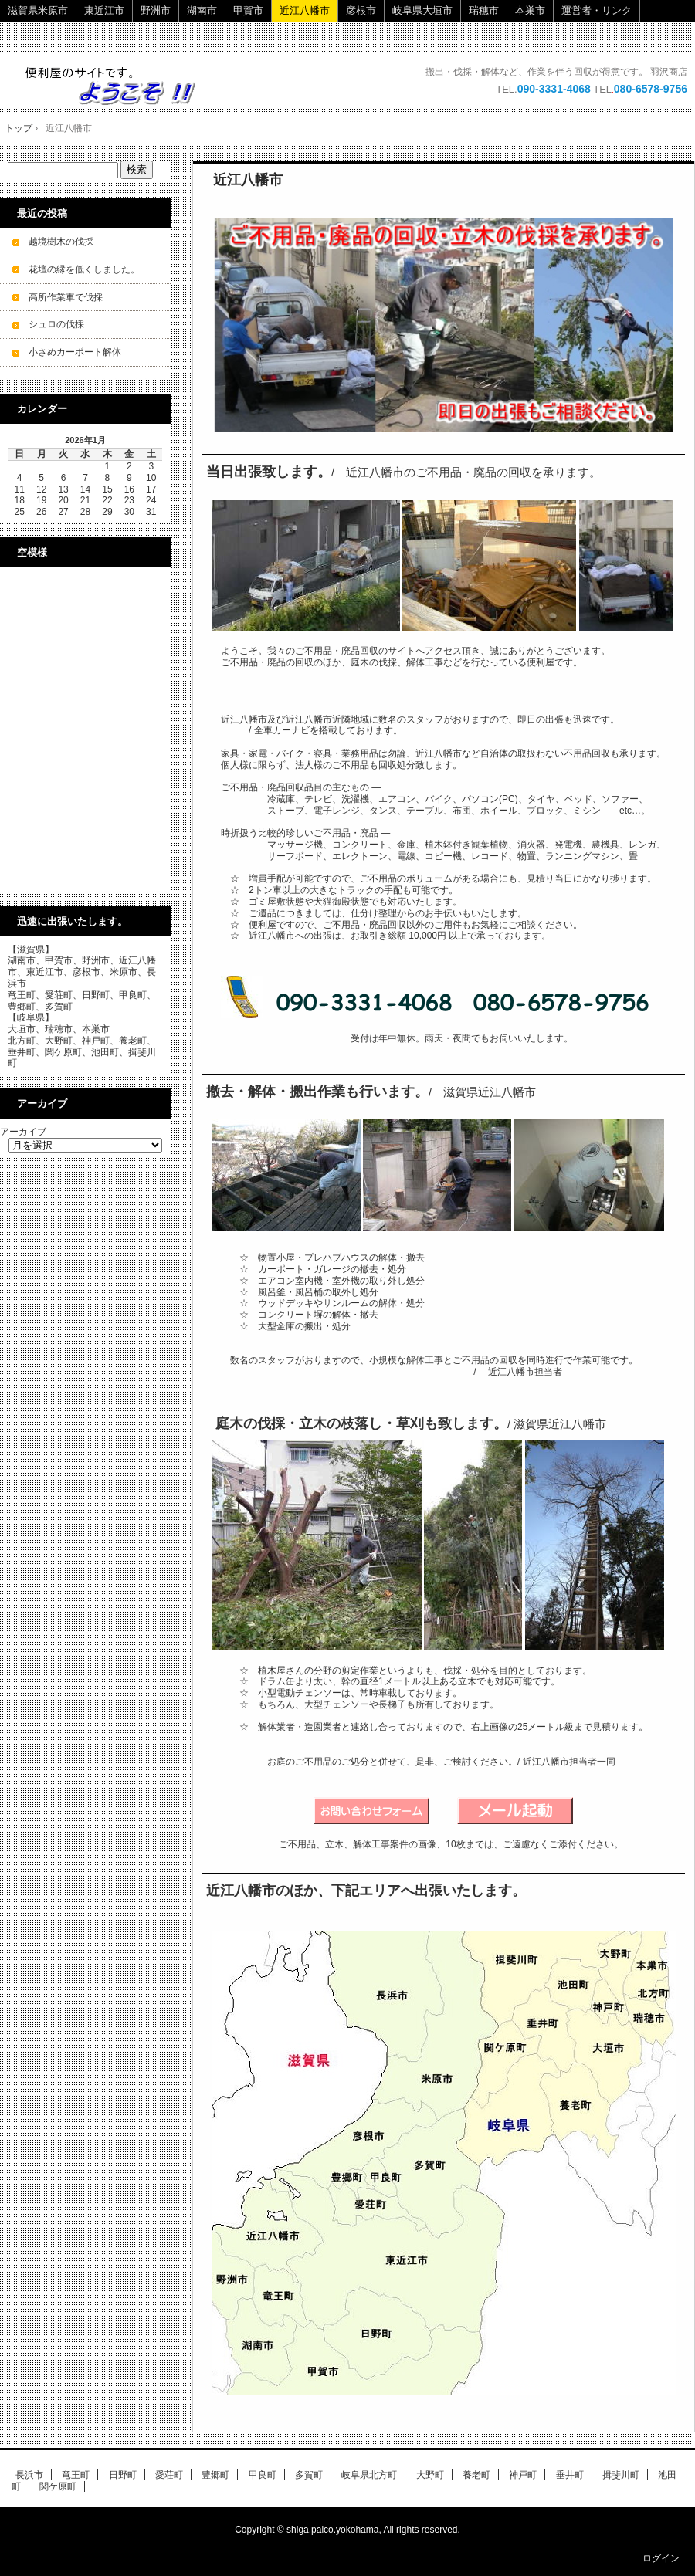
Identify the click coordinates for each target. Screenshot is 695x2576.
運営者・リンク (596, 10)
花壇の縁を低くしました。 (84, 269)
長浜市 (29, 2474)
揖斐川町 (620, 2474)
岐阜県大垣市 (422, 10)
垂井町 (570, 2474)
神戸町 (523, 2474)
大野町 (430, 2474)
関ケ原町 (57, 2486)
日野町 (123, 2474)
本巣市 (530, 10)
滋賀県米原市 (38, 10)
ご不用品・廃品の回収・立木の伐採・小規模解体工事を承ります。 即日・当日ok (118, 85)
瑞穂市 (484, 10)
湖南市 (202, 10)
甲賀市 (248, 10)
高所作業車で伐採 (66, 297)
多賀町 (309, 2474)
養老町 (476, 2474)
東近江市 (104, 10)
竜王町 (76, 2474)
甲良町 (262, 2474)
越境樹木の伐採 (61, 241)
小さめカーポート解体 (75, 352)
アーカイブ (23, 1131)
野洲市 (156, 10)
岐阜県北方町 (369, 2474)
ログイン (661, 2558)
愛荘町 (169, 2474)
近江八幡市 (305, 10)
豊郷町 (215, 2474)
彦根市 (361, 10)
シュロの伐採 (56, 324)
